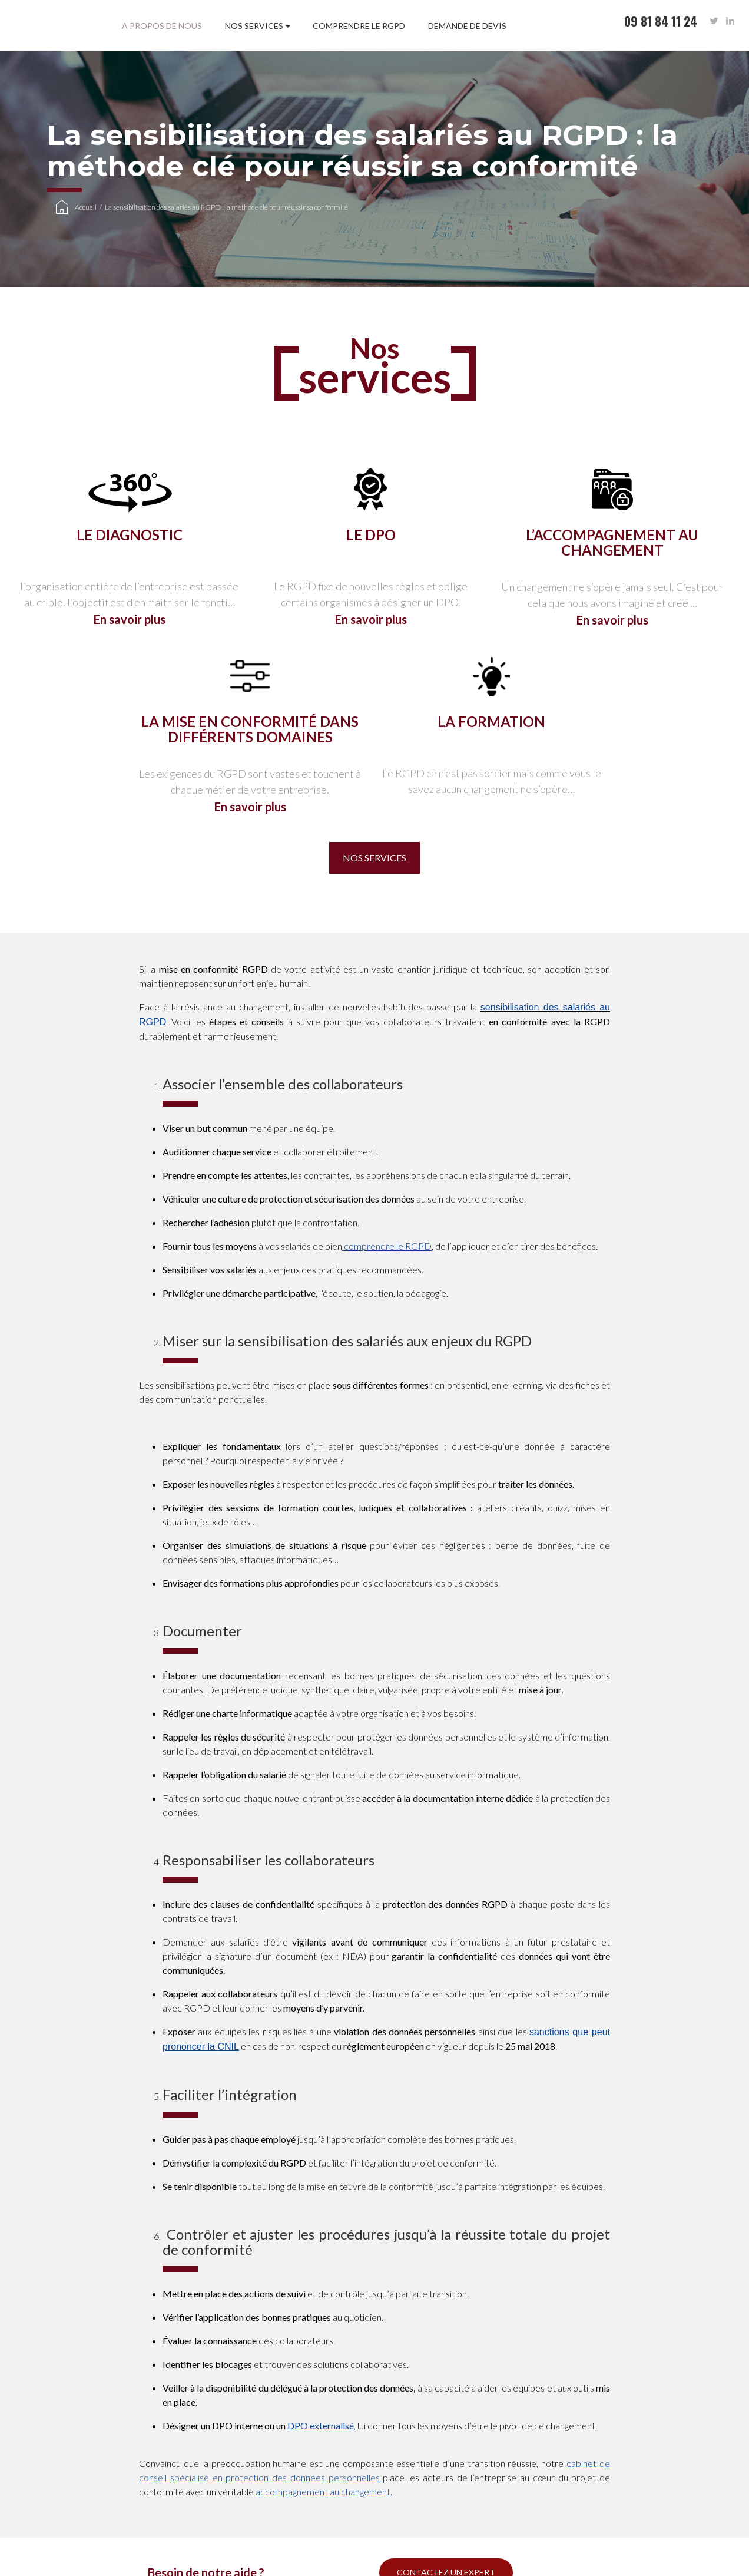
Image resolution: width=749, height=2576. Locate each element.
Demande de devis (467, 26)
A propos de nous (162, 26)
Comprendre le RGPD (359, 26)
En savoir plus (129, 619)
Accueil (86, 207)
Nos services (254, 26)
